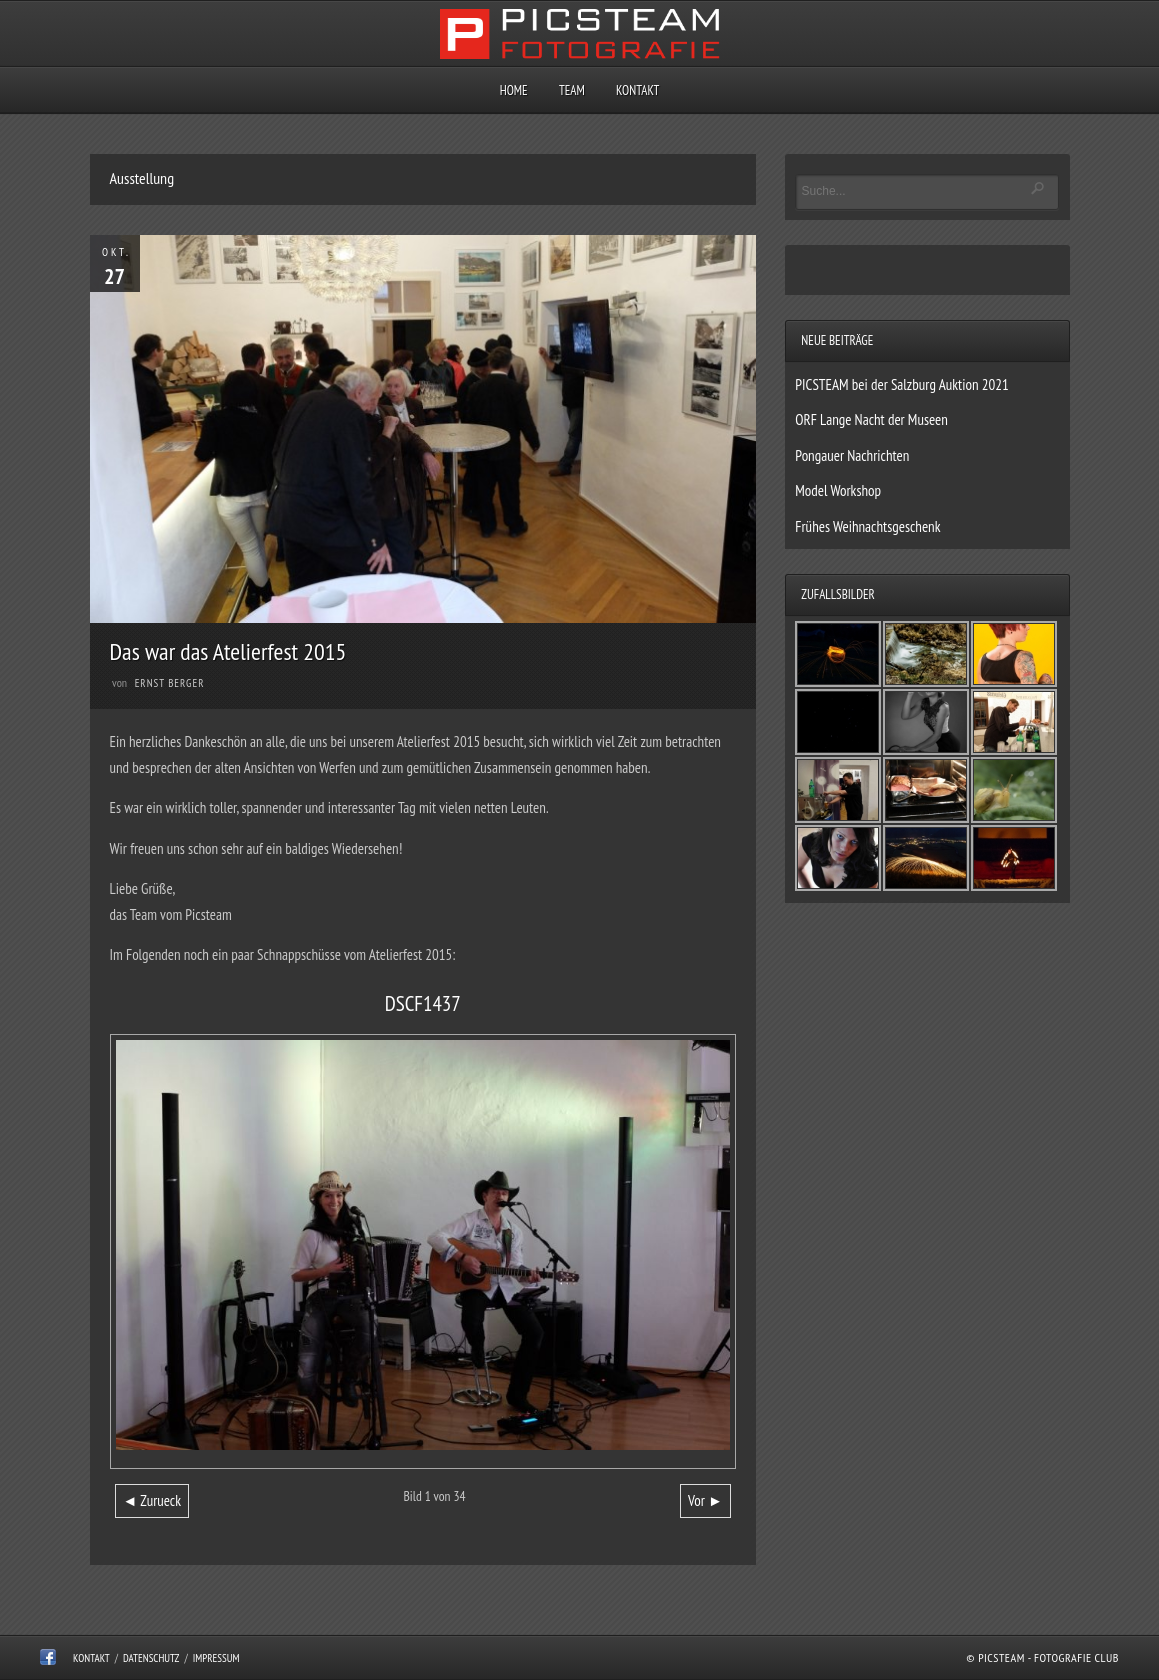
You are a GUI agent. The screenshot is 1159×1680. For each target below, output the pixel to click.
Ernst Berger (170, 683)
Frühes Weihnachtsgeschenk (867, 526)
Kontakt (637, 90)
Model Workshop (838, 490)
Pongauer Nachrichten (852, 455)
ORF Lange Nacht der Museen (871, 419)
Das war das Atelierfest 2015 (228, 651)
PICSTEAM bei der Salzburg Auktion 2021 (901, 384)
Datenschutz (151, 1658)
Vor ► (705, 1500)
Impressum (216, 1658)
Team (572, 90)
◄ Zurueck (152, 1500)
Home (514, 90)
